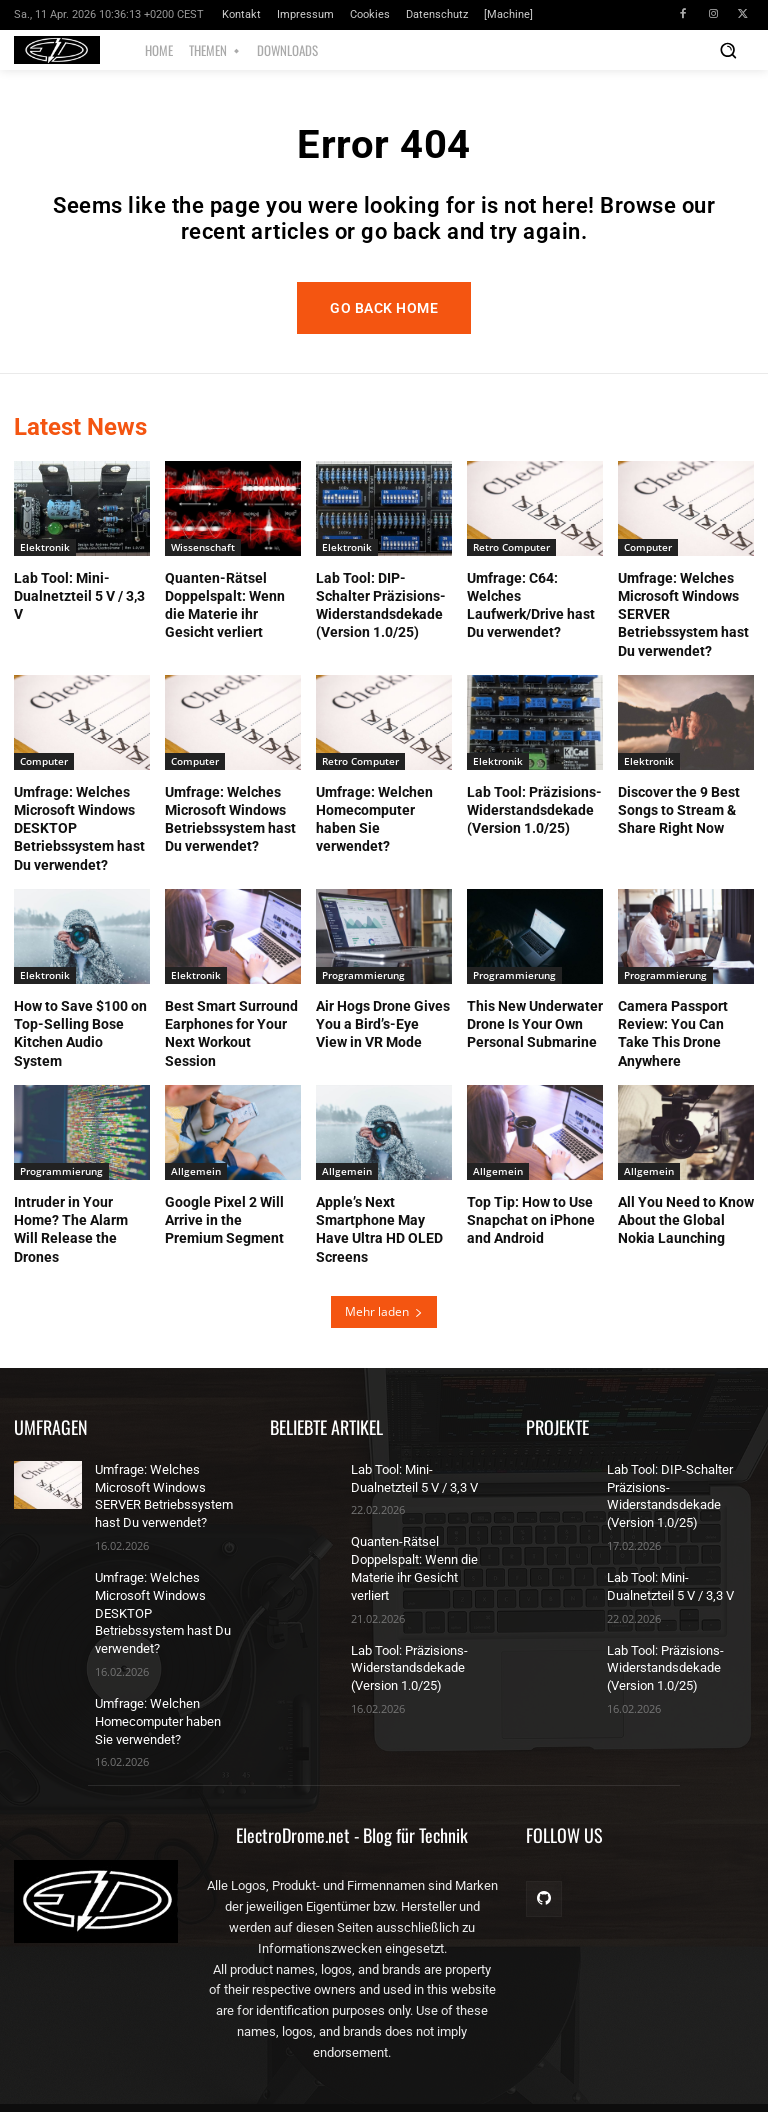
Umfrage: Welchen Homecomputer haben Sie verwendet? (165, 1700)
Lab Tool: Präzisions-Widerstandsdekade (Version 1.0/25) (534, 816)
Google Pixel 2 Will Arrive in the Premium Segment (224, 1226)
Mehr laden (384, 1317)
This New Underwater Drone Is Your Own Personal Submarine (535, 1030)
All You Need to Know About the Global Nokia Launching (686, 1226)
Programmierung (363, 981)
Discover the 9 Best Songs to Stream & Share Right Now (679, 816)
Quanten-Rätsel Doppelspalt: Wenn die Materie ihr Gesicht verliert (420, 1563)
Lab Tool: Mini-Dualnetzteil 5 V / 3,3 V (79, 602)
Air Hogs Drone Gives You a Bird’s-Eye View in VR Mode (383, 1030)
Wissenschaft (203, 553)
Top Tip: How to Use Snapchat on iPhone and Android (531, 1226)
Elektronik (45, 553)
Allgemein (196, 1177)
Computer (648, 553)
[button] (728, 50)
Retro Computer (511, 553)
